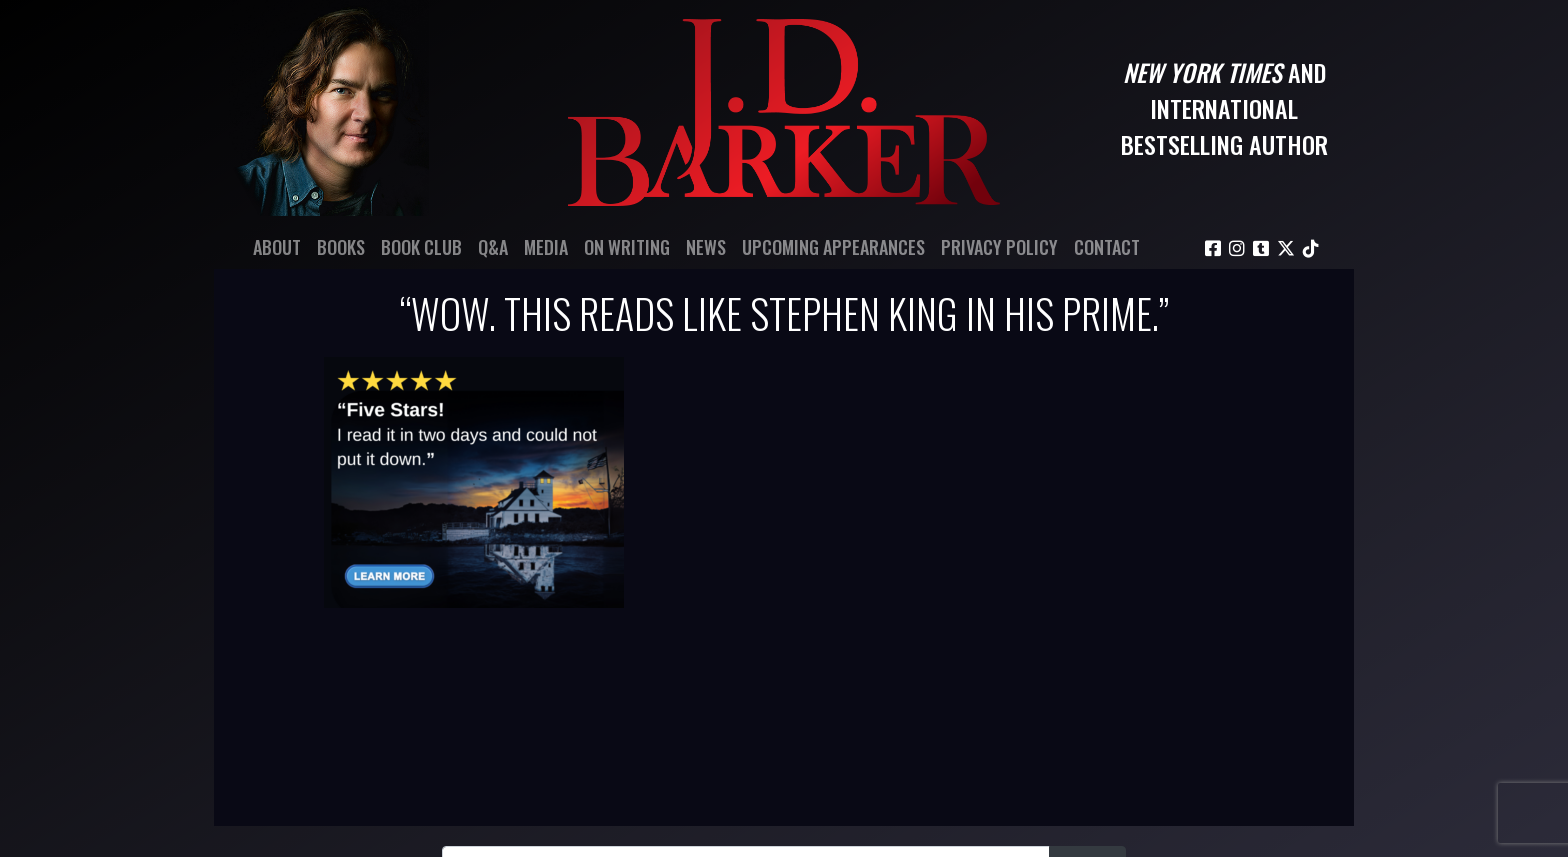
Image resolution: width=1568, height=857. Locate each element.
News (706, 247)
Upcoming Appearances (833, 247)
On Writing (627, 247)
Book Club (421, 247)
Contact (1107, 247)
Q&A (493, 247)
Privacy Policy (999, 247)
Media (546, 247)
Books (341, 247)
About (277, 247)
